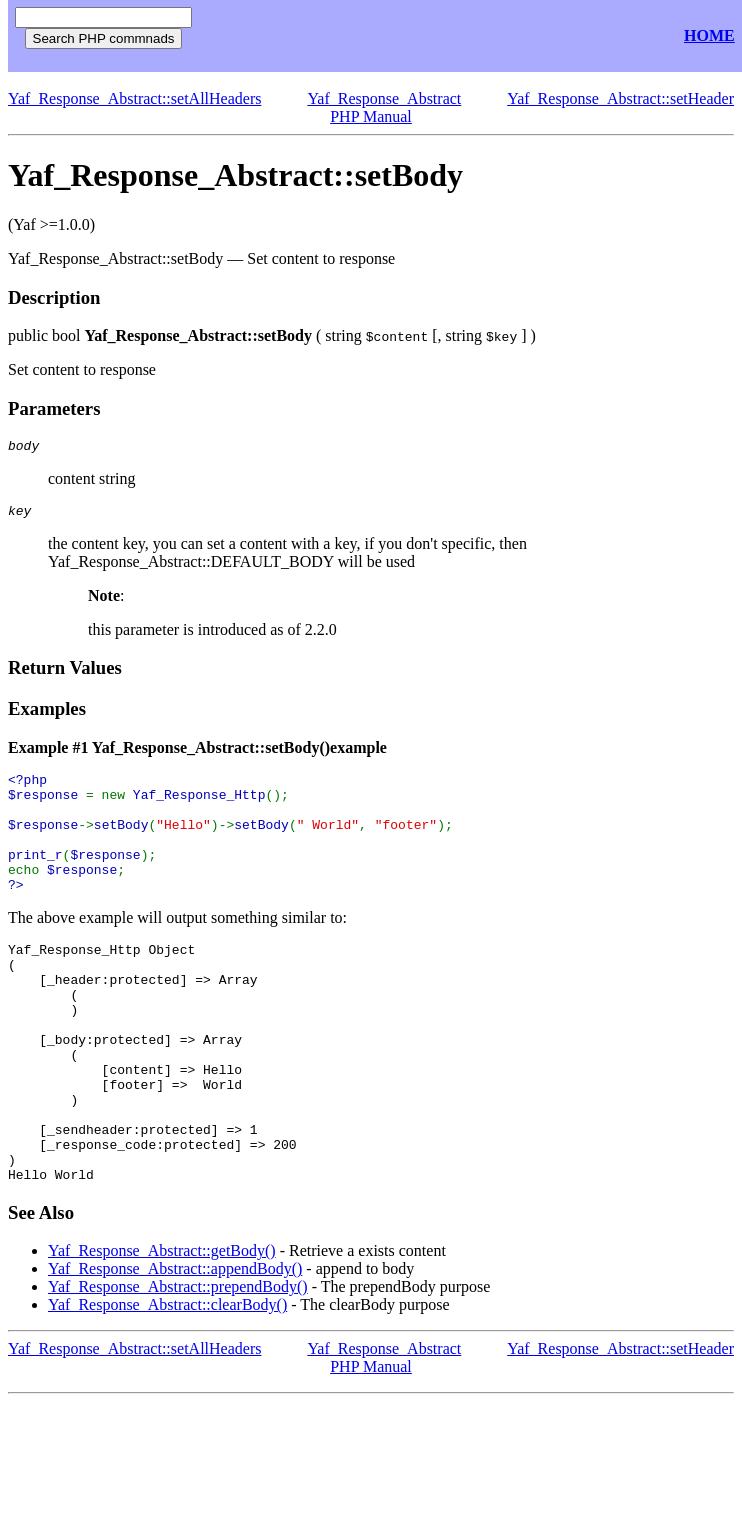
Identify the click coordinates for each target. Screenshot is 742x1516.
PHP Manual (371, 116)
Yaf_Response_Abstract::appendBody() (175, 1346)
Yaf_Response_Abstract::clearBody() (167, 1382)
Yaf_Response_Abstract (384, 98)
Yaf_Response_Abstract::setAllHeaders (134, 98)
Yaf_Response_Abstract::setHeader (620, 98)
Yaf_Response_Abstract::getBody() (162, 1328)
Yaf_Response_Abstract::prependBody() (178, 1364)
